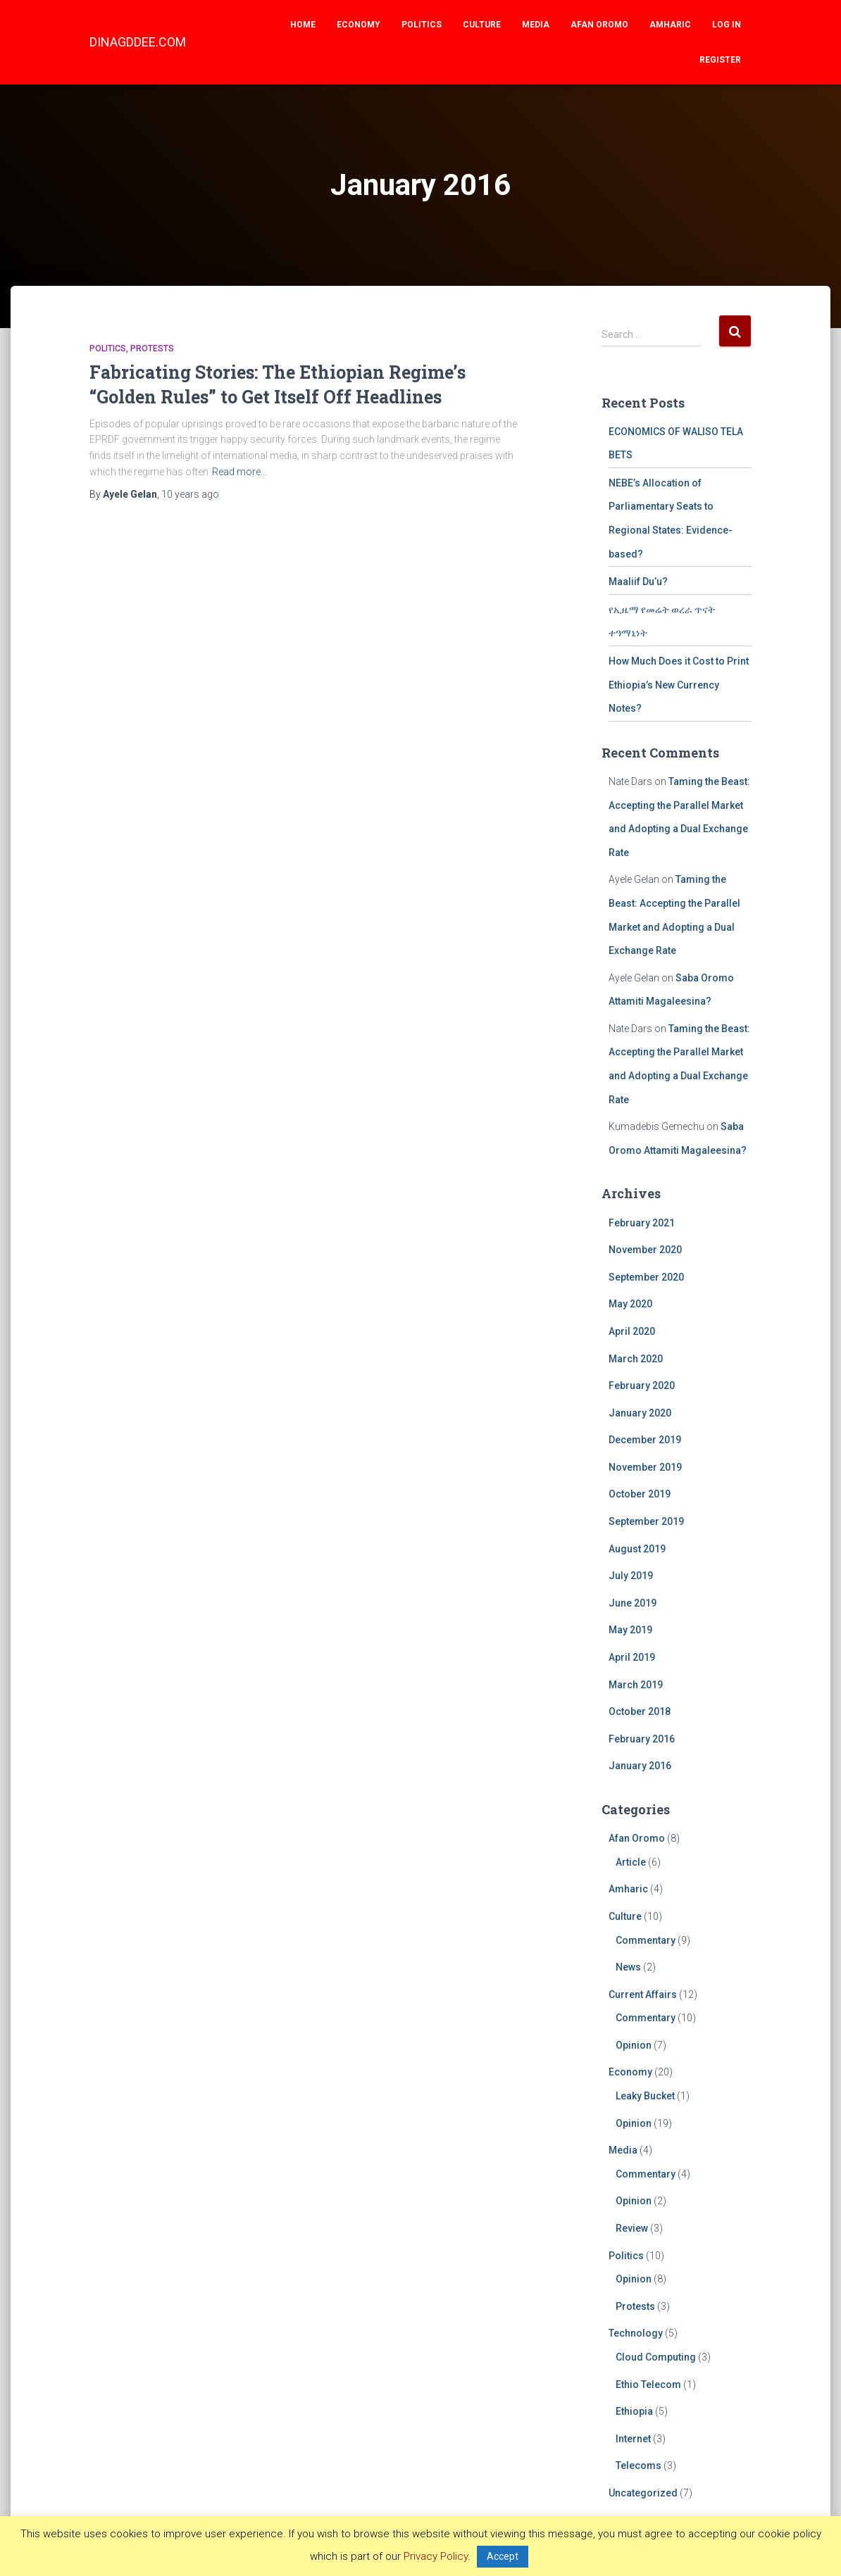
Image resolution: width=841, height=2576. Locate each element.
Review (632, 2228)
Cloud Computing (656, 2357)
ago (190, 494)
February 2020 (642, 1385)
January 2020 (640, 1413)
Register (720, 60)
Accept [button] (502, 2556)
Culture (482, 25)
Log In (726, 25)
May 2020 (630, 1303)
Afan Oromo (599, 25)
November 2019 (645, 1467)
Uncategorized (643, 2493)
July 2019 (631, 1575)
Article (631, 1862)
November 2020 (645, 1249)
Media (535, 25)
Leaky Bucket (645, 2095)
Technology (636, 2333)
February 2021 (642, 1223)
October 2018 (640, 1711)
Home (303, 25)
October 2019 (640, 1494)
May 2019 (630, 1629)
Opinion (634, 2045)
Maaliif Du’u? (638, 581)
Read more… (239, 471)
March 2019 (636, 1684)
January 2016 (640, 1765)
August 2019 (637, 1548)
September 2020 (646, 1277)
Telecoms (638, 2465)
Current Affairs (643, 1994)
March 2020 (636, 1358)
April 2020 (632, 1331)
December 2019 (645, 1439)
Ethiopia (634, 2411)
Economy (358, 25)
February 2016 (642, 1739)
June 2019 (632, 1603)
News (628, 1967)
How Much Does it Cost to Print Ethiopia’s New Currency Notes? (679, 684)
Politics (421, 25)
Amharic (670, 25)
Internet (633, 2438)
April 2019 (632, 1657)
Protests (152, 348)
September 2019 (646, 1521)
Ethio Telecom (648, 2384)
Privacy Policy (436, 2556)
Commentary (645, 1940)
